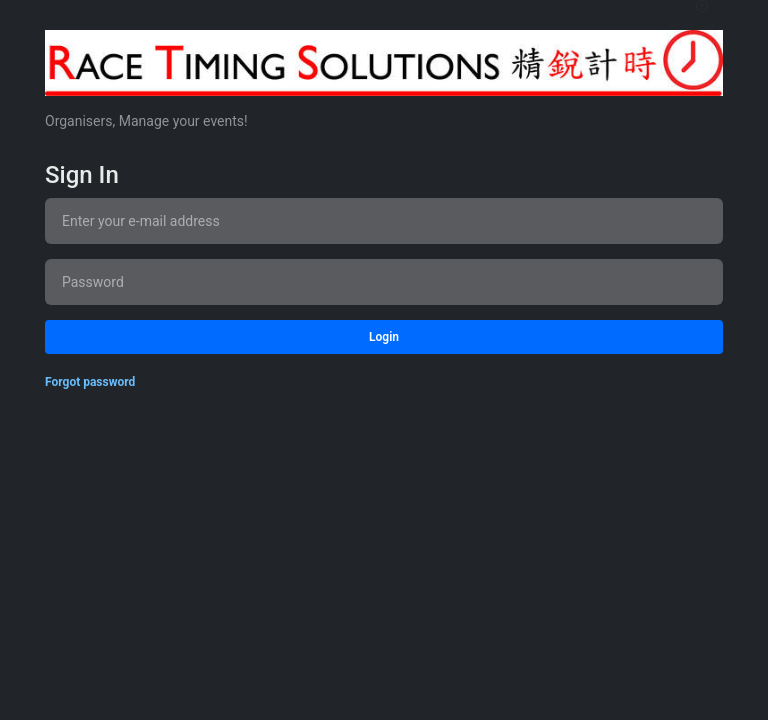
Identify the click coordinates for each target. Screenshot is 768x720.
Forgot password (90, 382)
